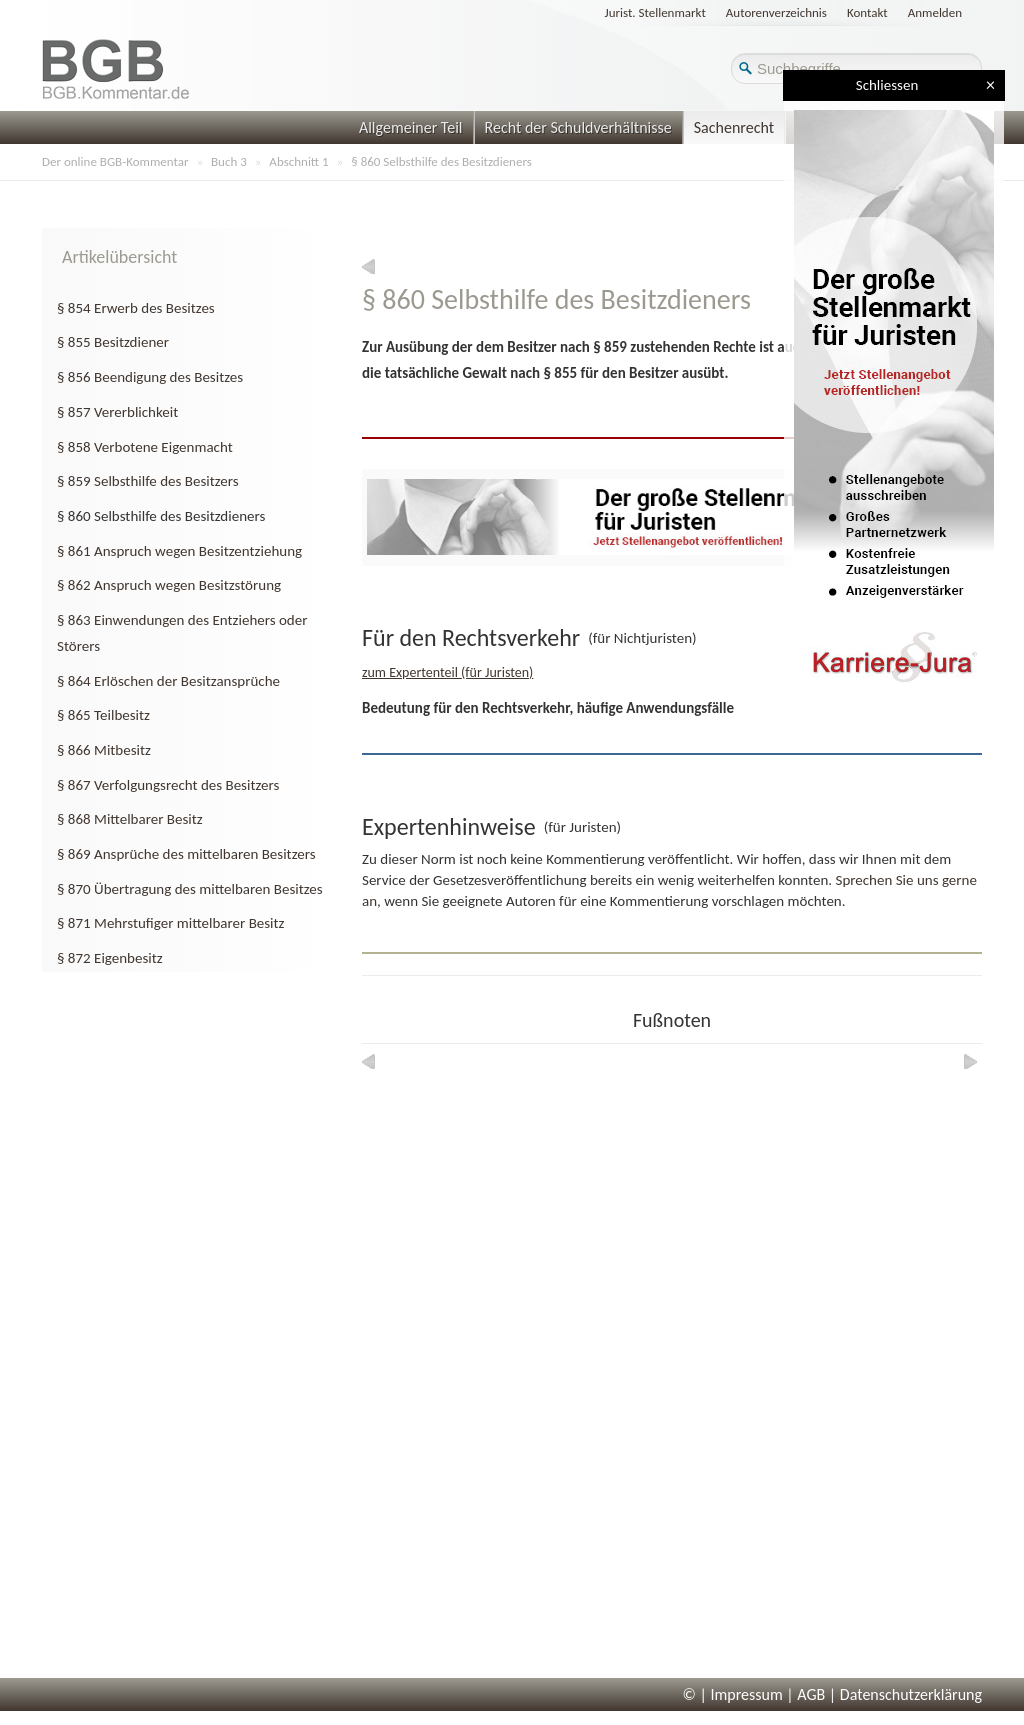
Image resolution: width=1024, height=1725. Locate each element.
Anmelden (935, 12)
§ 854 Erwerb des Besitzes (136, 308)
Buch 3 (229, 161)
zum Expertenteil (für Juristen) (447, 672)
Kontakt (867, 12)
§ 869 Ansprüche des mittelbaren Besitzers (186, 854)
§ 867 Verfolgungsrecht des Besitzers (168, 785)
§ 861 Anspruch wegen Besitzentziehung (179, 551)
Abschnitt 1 (298, 161)
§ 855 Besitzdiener (113, 342)
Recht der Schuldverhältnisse (578, 127)
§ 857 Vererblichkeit (117, 412)
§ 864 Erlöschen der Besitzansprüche (168, 681)
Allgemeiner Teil (411, 127)
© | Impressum (733, 1694)
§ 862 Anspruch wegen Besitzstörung (169, 585)
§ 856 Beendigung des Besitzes (150, 377)
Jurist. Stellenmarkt (655, 12)
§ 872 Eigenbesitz (110, 958)
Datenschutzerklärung (911, 1694)
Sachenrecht (734, 127)
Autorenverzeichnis (776, 12)
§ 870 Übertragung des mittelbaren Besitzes (190, 889)
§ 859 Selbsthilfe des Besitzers (148, 481)
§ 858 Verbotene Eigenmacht (145, 447)
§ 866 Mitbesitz (104, 750)
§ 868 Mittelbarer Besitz (130, 819)
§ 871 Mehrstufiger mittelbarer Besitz (171, 923)
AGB (811, 1694)
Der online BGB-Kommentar (115, 161)
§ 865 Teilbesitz (103, 715)
